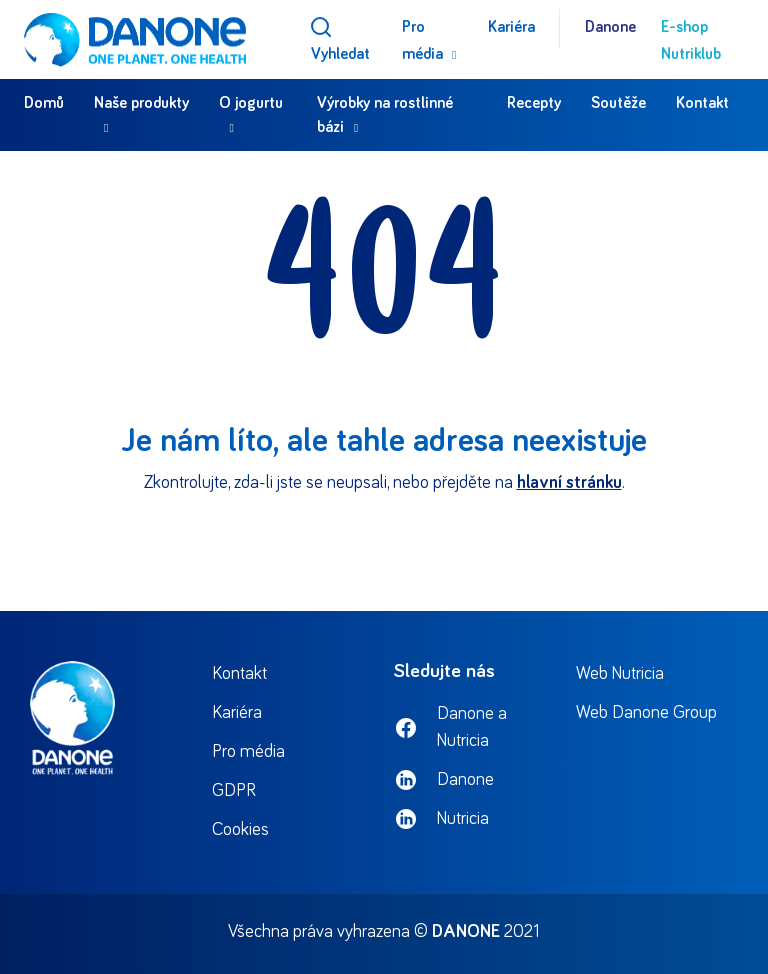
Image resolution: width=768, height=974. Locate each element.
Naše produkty (141, 103)
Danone (610, 27)
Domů (44, 103)
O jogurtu (251, 103)
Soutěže (618, 103)
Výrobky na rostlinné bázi (385, 115)
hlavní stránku (569, 483)
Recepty (534, 103)
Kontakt (702, 103)
